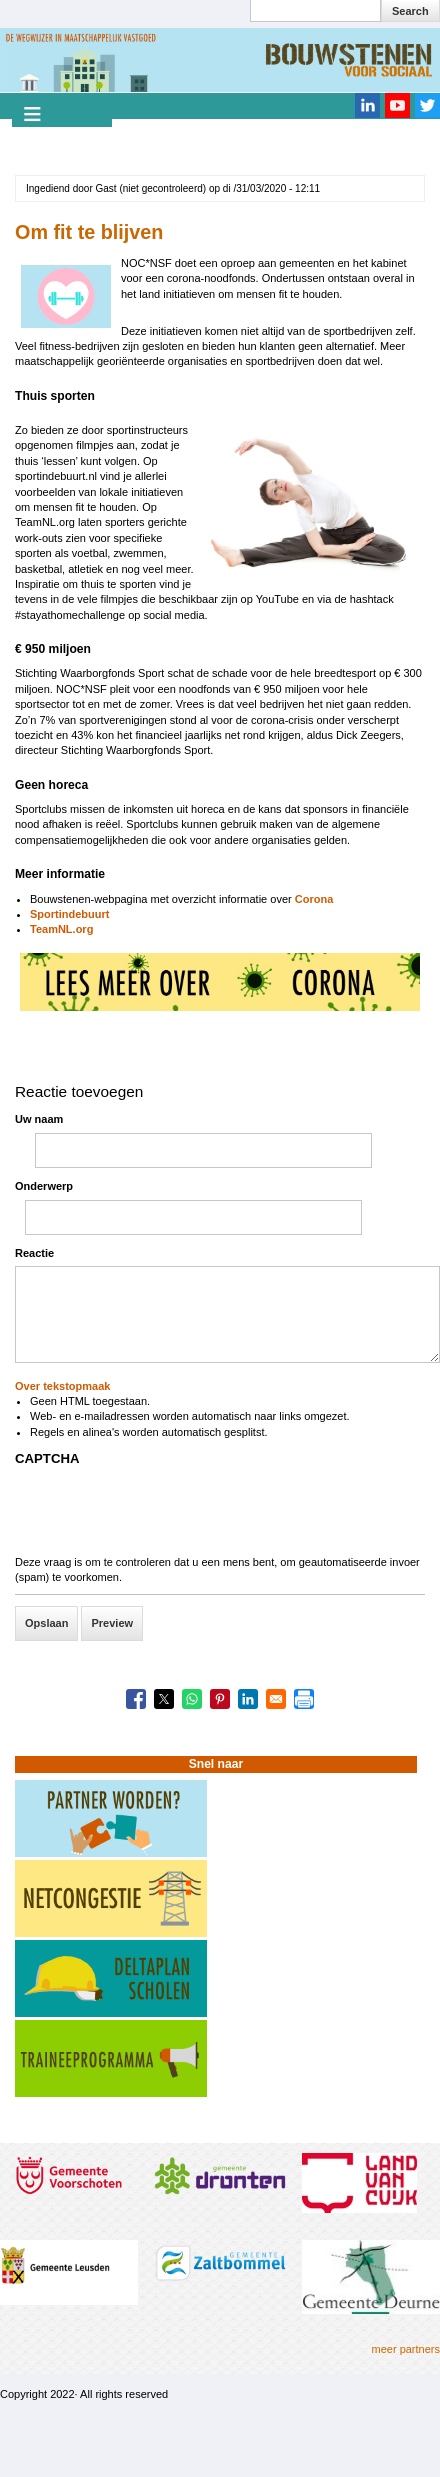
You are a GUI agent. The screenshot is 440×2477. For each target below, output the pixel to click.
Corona (313, 899)
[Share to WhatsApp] (192, 1699)
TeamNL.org (61, 929)
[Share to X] (164, 1699)
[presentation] (167, 1516)
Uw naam (39, 1119)
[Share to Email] (276, 1699)
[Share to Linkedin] (248, 1699)
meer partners (406, 2349)
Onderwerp (44, 1186)
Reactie (34, 1253)
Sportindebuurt (69, 914)
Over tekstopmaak (62, 1386)
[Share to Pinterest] (220, 1699)
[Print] (304, 1699)
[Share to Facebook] (136, 1699)
